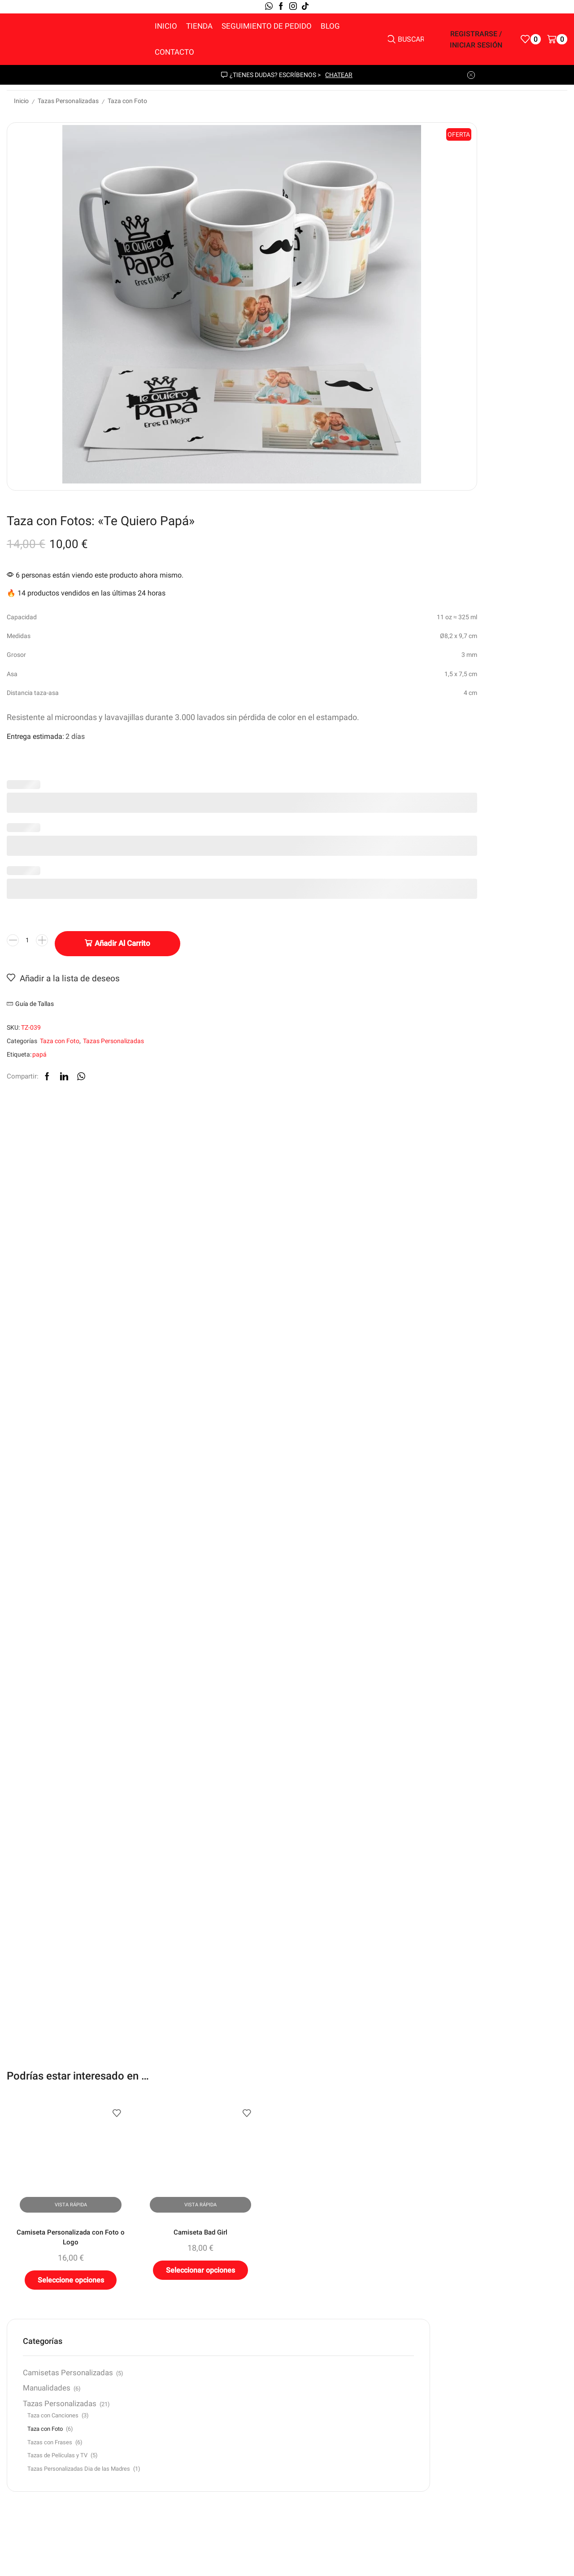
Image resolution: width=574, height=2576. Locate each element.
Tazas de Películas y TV (496, 894)
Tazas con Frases (488, 880)
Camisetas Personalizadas (486, 780)
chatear (338, 74)
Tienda (199, 26)
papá (326, 688)
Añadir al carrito (409, 576)
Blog (330, 26)
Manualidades (484, 813)
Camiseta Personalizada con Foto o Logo (59, 1912)
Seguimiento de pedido (267, 26)
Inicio (166, 26)
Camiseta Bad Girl (165, 1907)
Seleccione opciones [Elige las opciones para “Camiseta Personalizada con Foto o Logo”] (59, 1960)
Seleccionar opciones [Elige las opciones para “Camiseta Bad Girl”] (165, 1950)
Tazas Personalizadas (68, 100)
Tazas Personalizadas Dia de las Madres (503, 912)
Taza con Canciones (491, 852)
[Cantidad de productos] (314, 576)
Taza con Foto (127, 100)
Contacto (174, 51)
